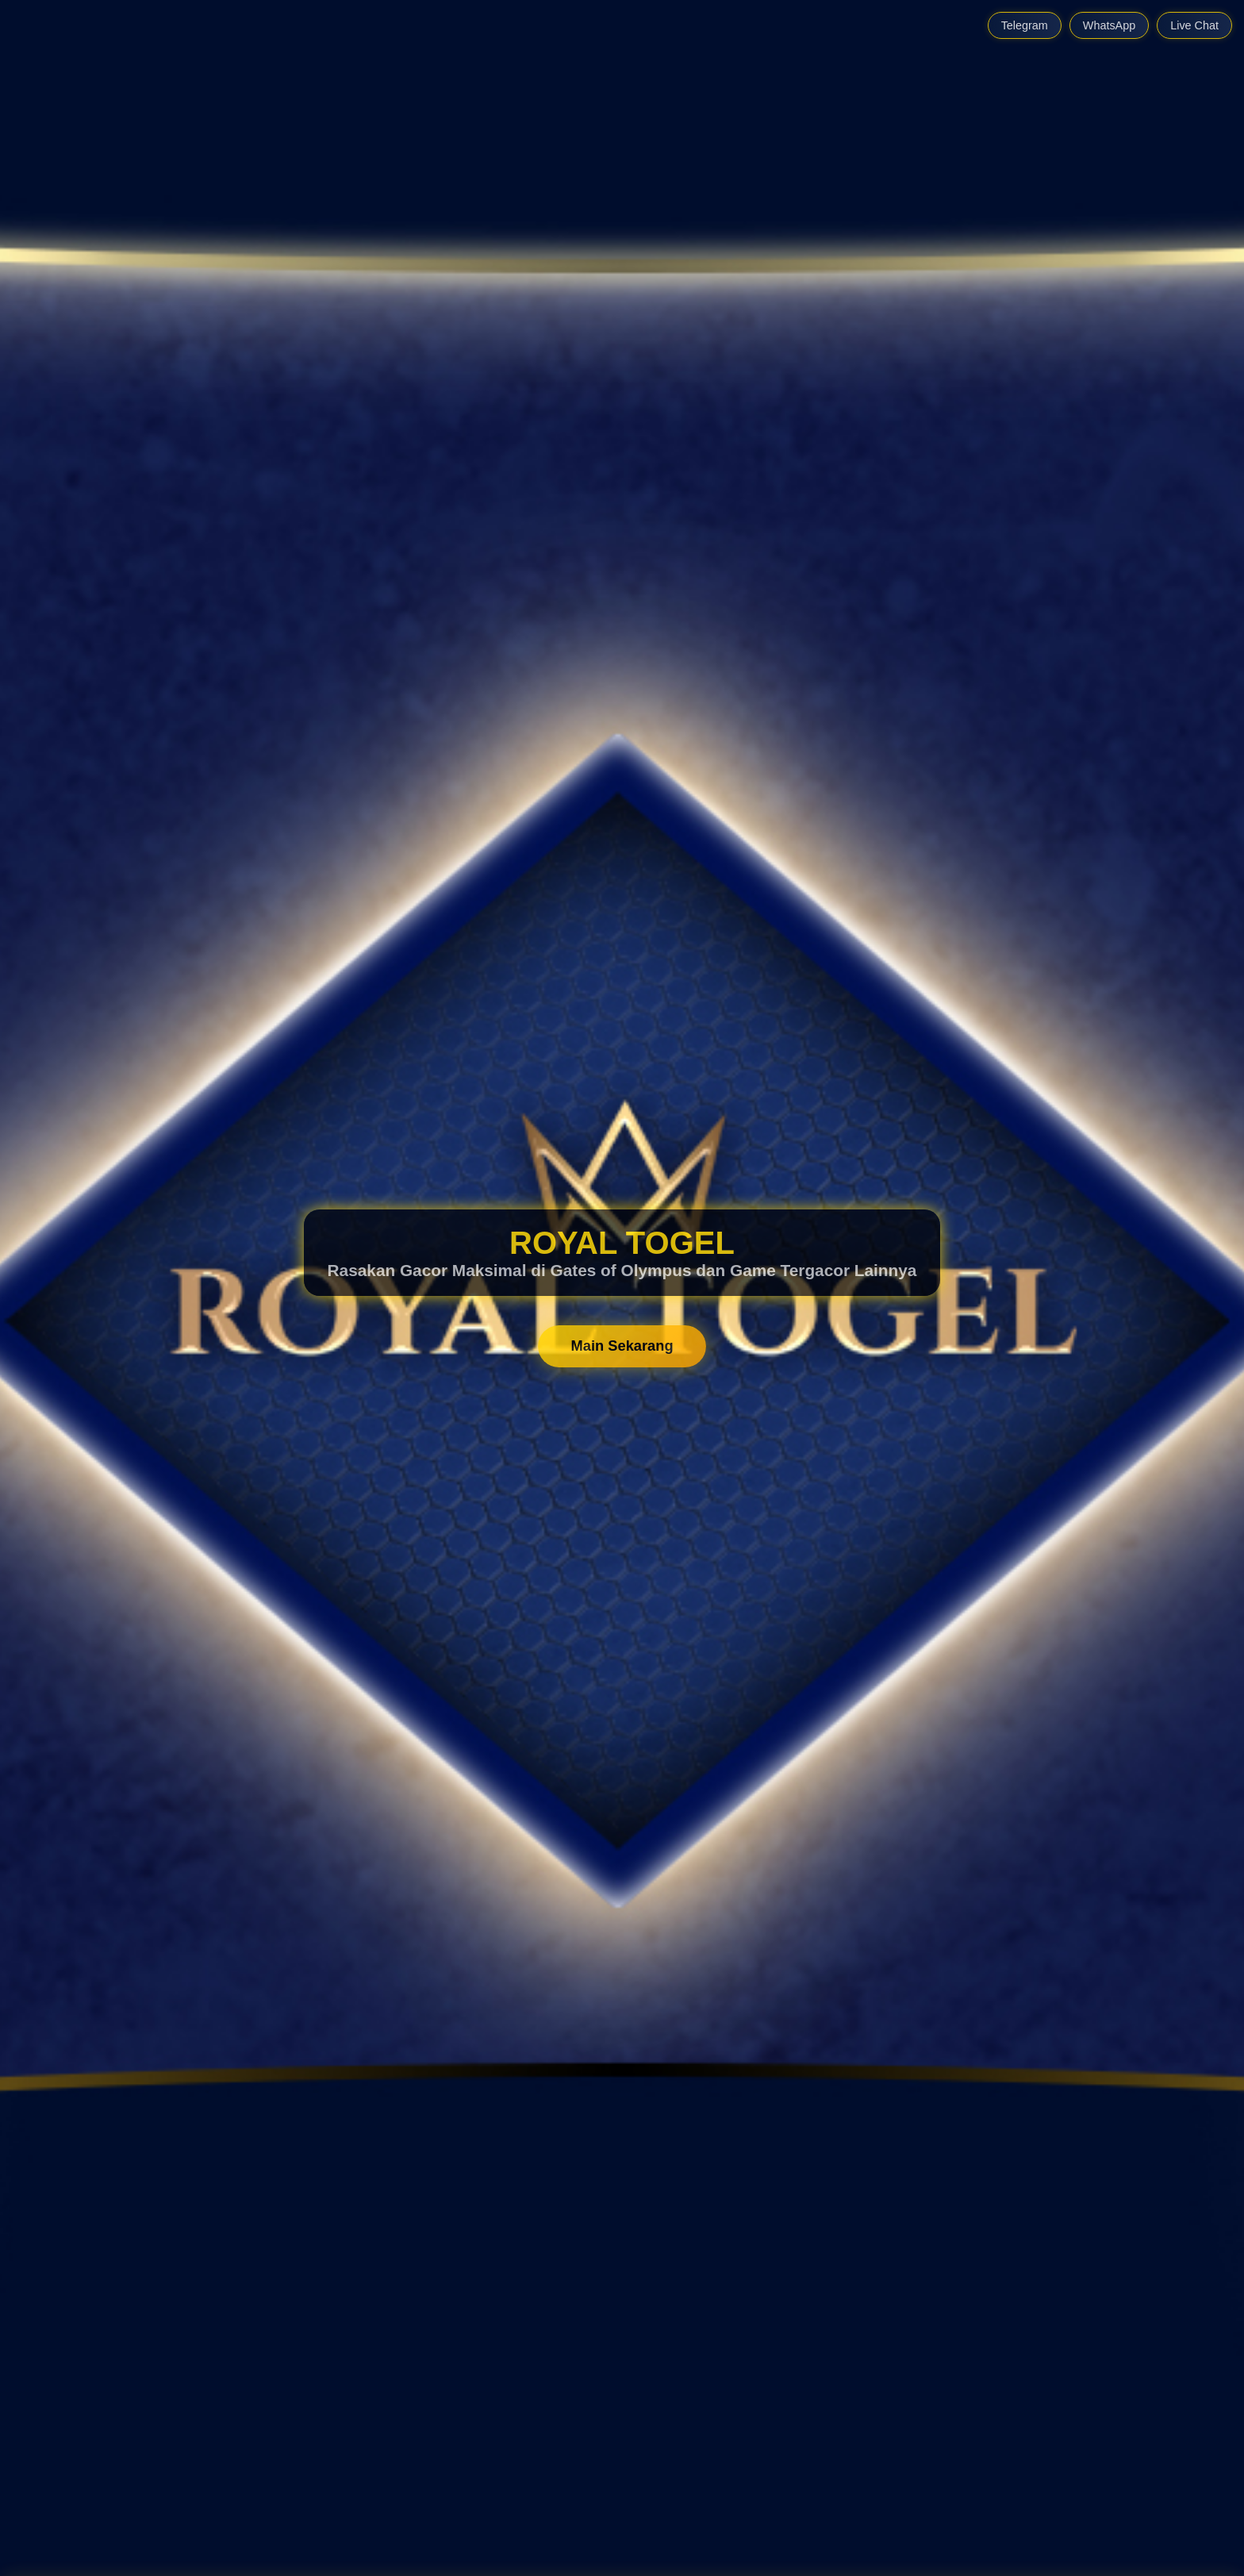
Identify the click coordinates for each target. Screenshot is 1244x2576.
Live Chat (1194, 25)
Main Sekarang (621, 1346)
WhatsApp (1109, 25)
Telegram (1024, 25)
